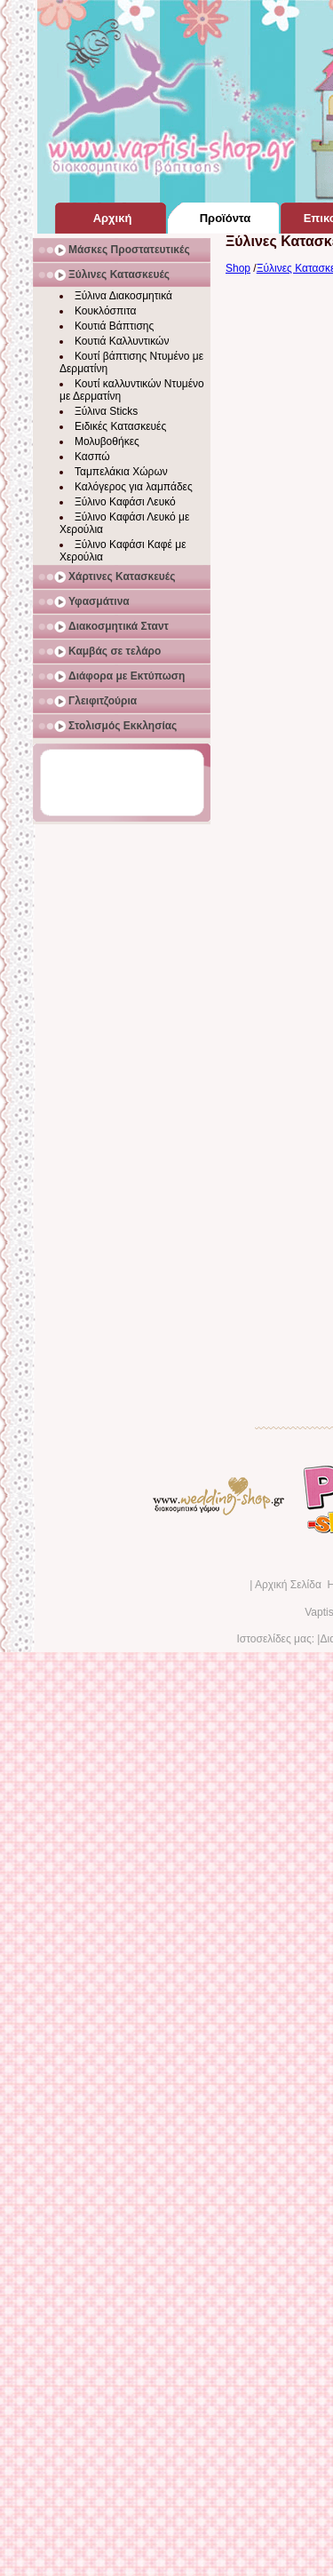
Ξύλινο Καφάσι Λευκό (125, 502)
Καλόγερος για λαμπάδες (134, 487)
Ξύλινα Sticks (106, 411)
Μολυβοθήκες (107, 441)
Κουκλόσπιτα (105, 311)
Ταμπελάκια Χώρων (121, 471)
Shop (238, 268)
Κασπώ (92, 456)
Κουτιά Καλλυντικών (122, 341)
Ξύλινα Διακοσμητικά (123, 296)
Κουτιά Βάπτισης (114, 326)
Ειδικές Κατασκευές (120, 426)
